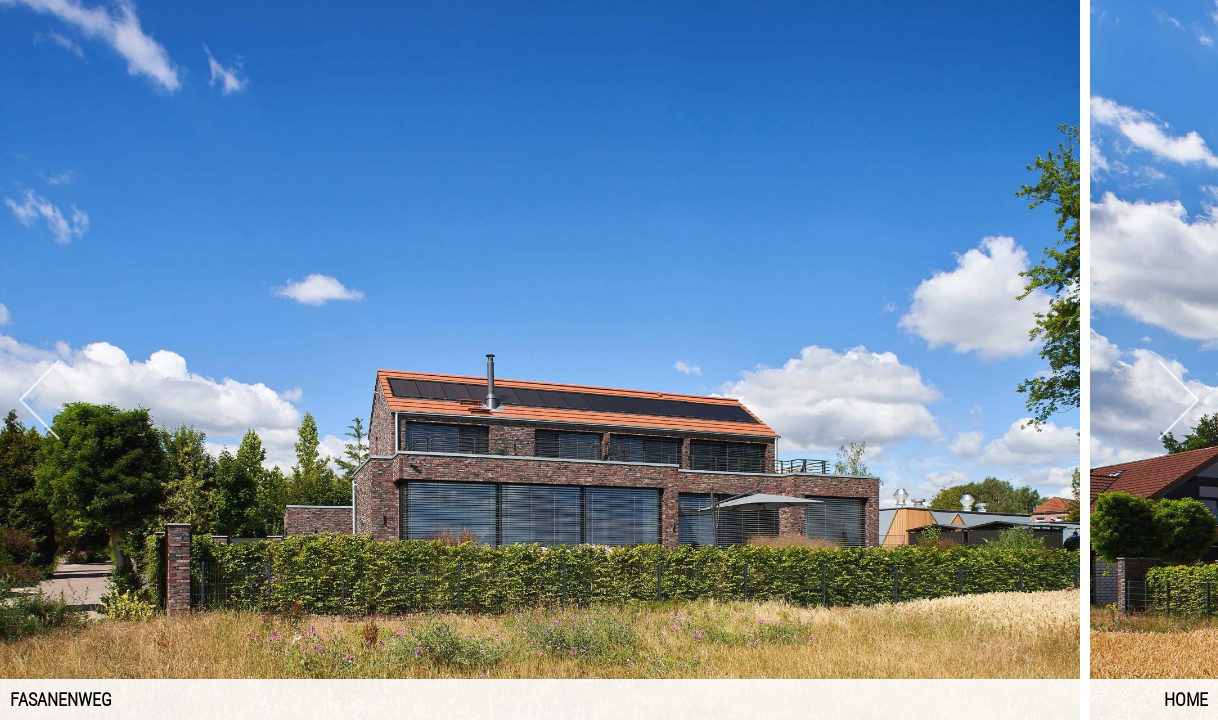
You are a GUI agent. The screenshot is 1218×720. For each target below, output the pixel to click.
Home (1186, 699)
